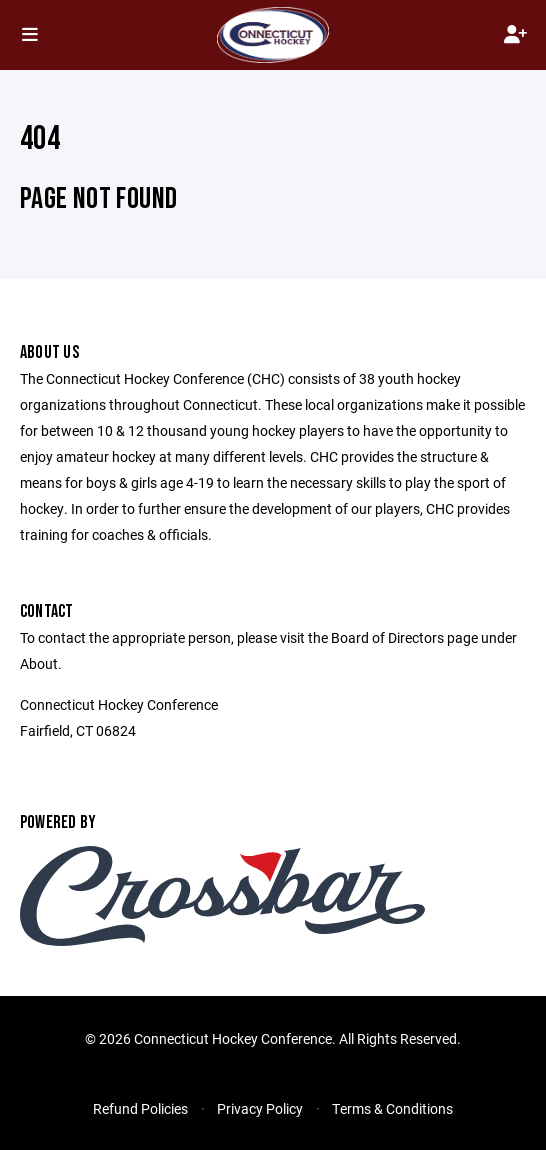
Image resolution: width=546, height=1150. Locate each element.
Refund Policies (140, 1108)
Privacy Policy (260, 1108)
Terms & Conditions (392, 1108)
